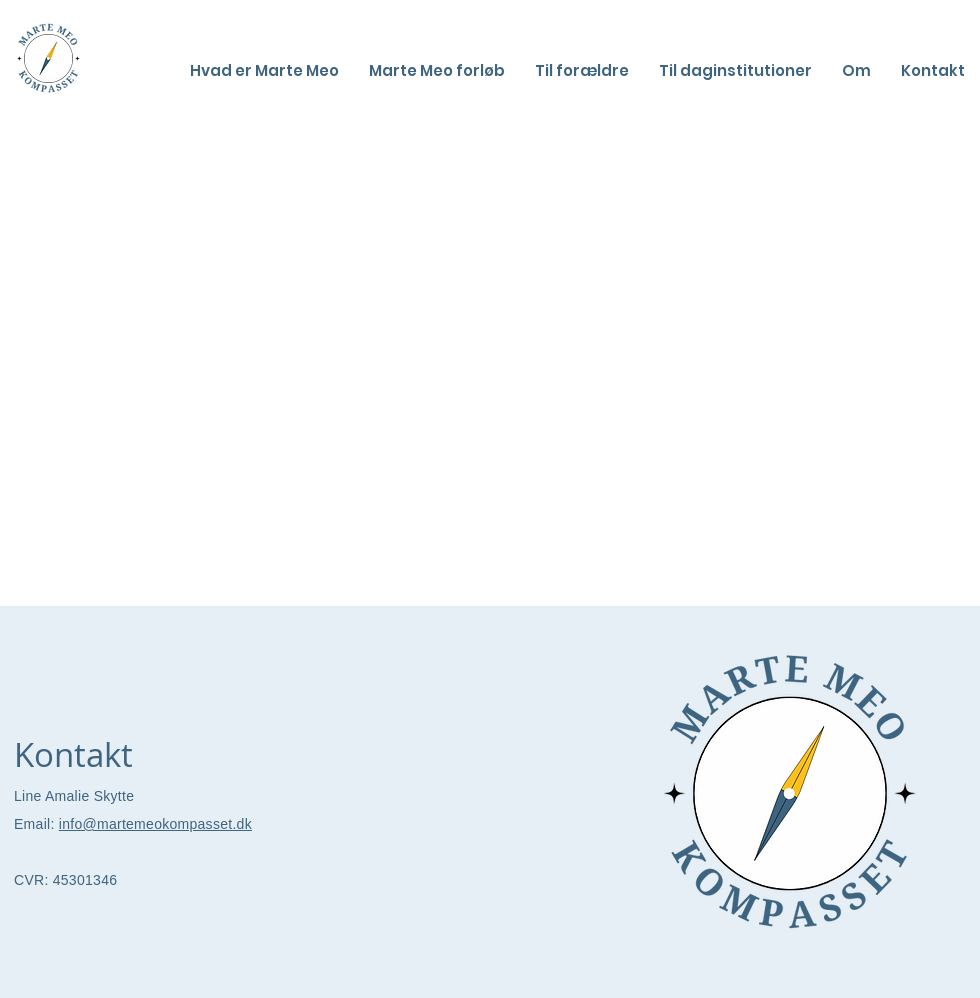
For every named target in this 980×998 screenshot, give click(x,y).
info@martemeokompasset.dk (155, 824)
